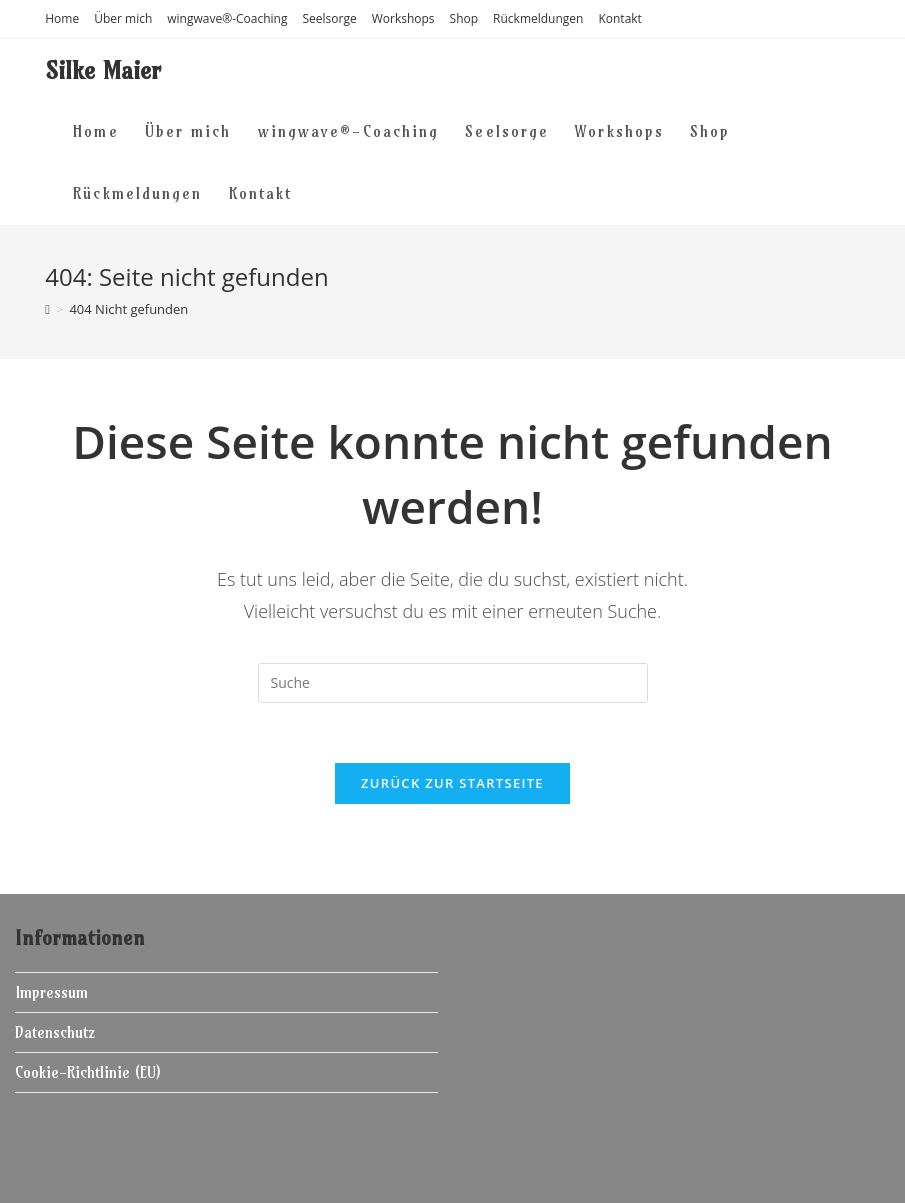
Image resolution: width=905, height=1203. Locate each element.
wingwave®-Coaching (227, 18)
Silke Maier (103, 70)
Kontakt (619, 18)
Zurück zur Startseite (452, 783)
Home (62, 18)
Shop (464, 18)
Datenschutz (55, 1032)
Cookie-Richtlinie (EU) (88, 1072)
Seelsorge (330, 18)
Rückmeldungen (538, 18)
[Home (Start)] (47, 309)
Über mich (123, 18)
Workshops (403, 18)
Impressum (51, 992)
